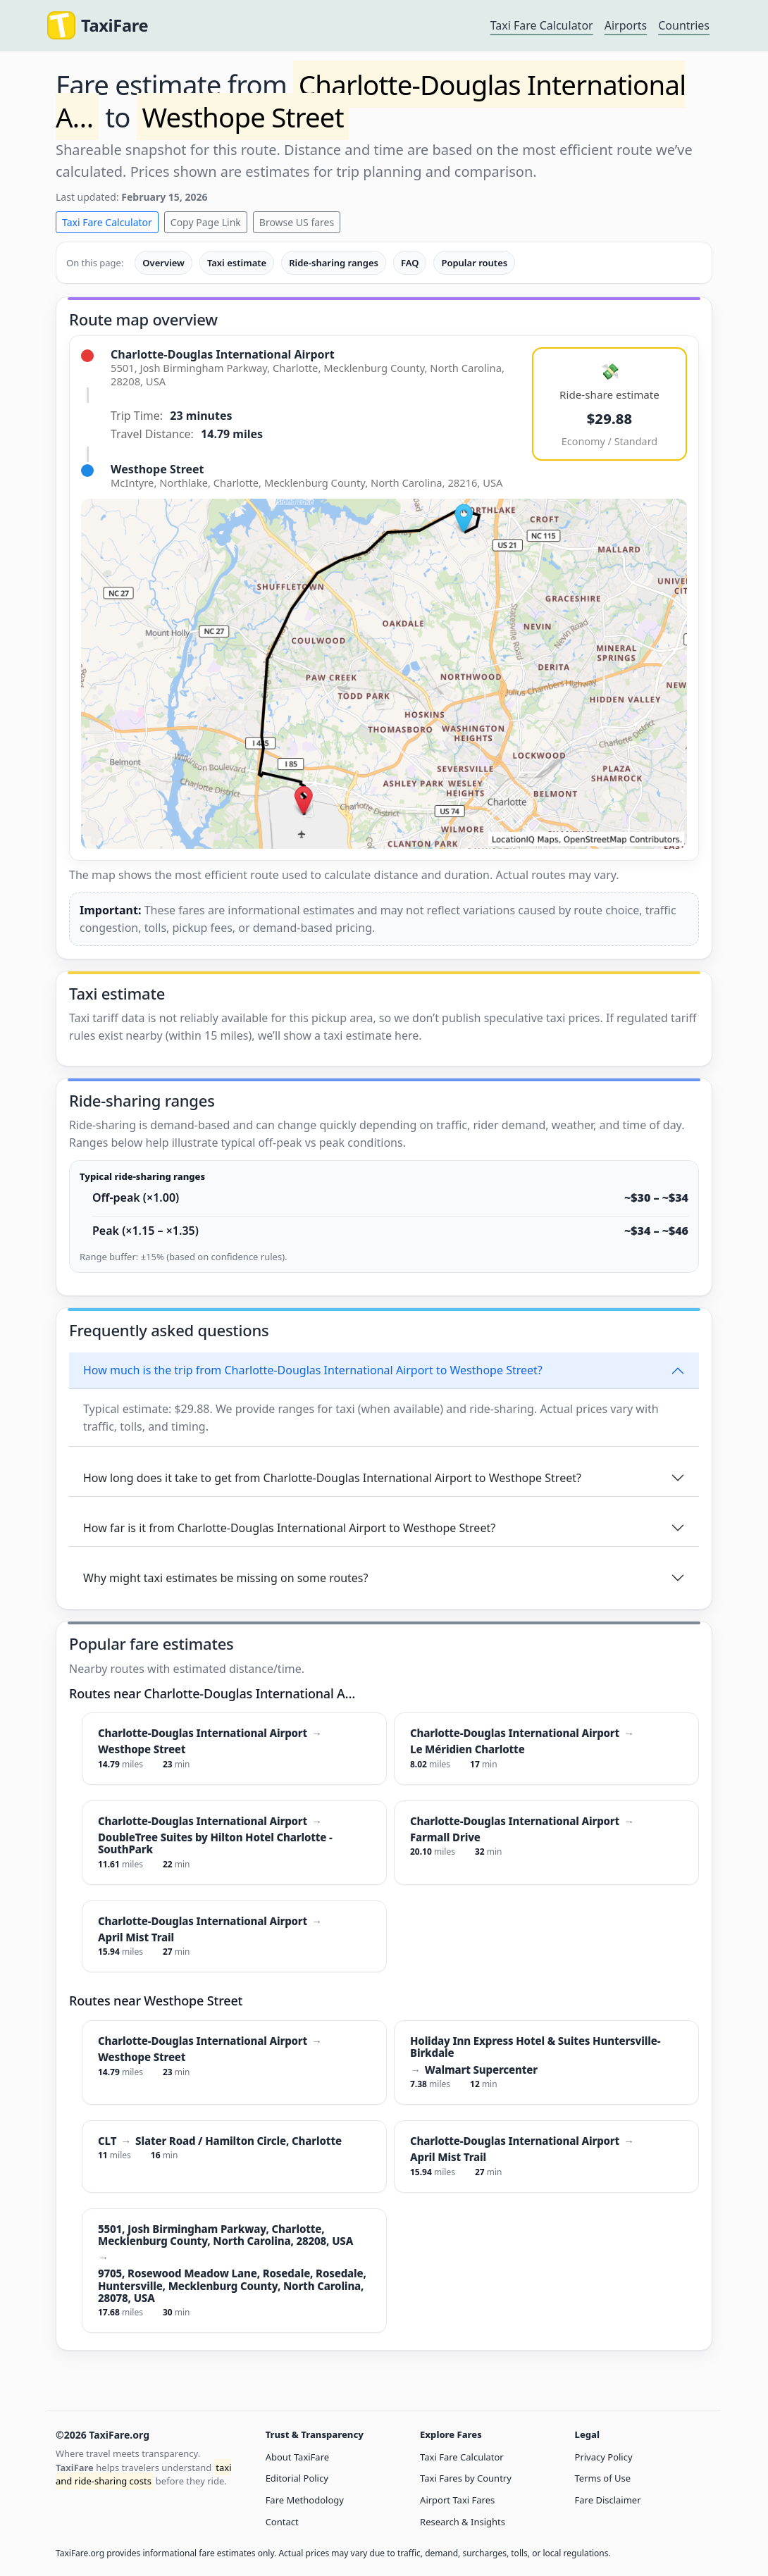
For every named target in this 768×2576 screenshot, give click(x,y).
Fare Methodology (305, 2500)
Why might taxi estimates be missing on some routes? (225, 1578)
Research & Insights (462, 2521)
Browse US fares (296, 222)
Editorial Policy (297, 2478)
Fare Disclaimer (608, 2500)
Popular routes (474, 262)
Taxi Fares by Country (466, 2478)
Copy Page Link (206, 222)
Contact (282, 2521)
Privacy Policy (604, 2457)
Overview (163, 262)
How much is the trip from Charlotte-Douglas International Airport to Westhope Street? (313, 1370)
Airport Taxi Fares (457, 2500)
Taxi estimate (236, 262)
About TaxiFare (297, 2457)
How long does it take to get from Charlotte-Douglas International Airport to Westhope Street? (332, 1478)
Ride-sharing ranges (333, 262)
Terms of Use (603, 2478)
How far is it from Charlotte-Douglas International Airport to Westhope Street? (289, 1528)
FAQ (410, 262)
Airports (626, 25)
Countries (684, 25)
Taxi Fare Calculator (541, 25)
